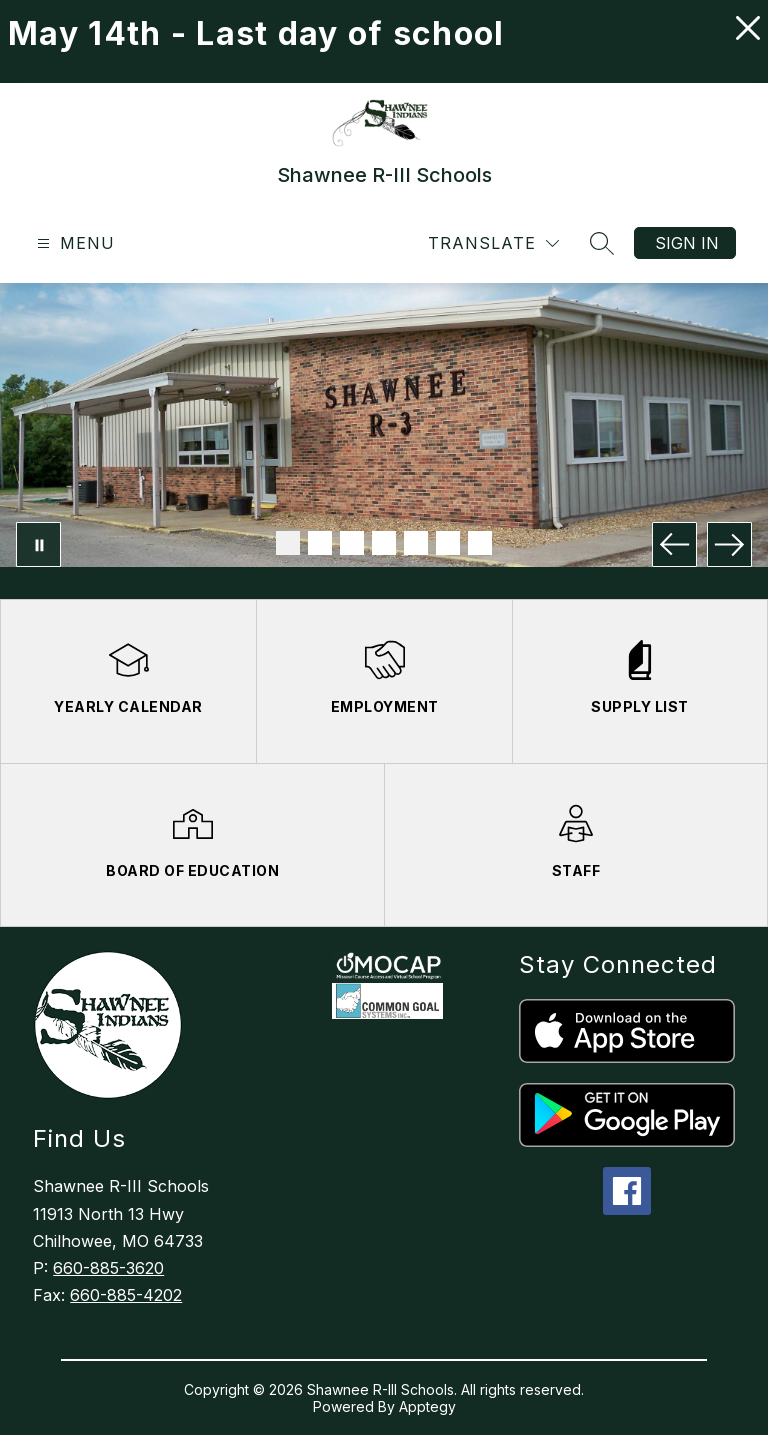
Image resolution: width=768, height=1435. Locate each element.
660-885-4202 (126, 1295)
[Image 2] (320, 543)
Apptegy (427, 1406)
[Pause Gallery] (38, 544)
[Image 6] (448, 543)
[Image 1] (288, 543)
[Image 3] (352, 543)
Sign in (687, 243)
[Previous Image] (674, 544)
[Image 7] (480, 543)
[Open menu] (73, 243)
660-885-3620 (108, 1268)
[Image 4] (384, 543)
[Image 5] (416, 543)
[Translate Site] (493, 243)
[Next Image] (729, 544)
